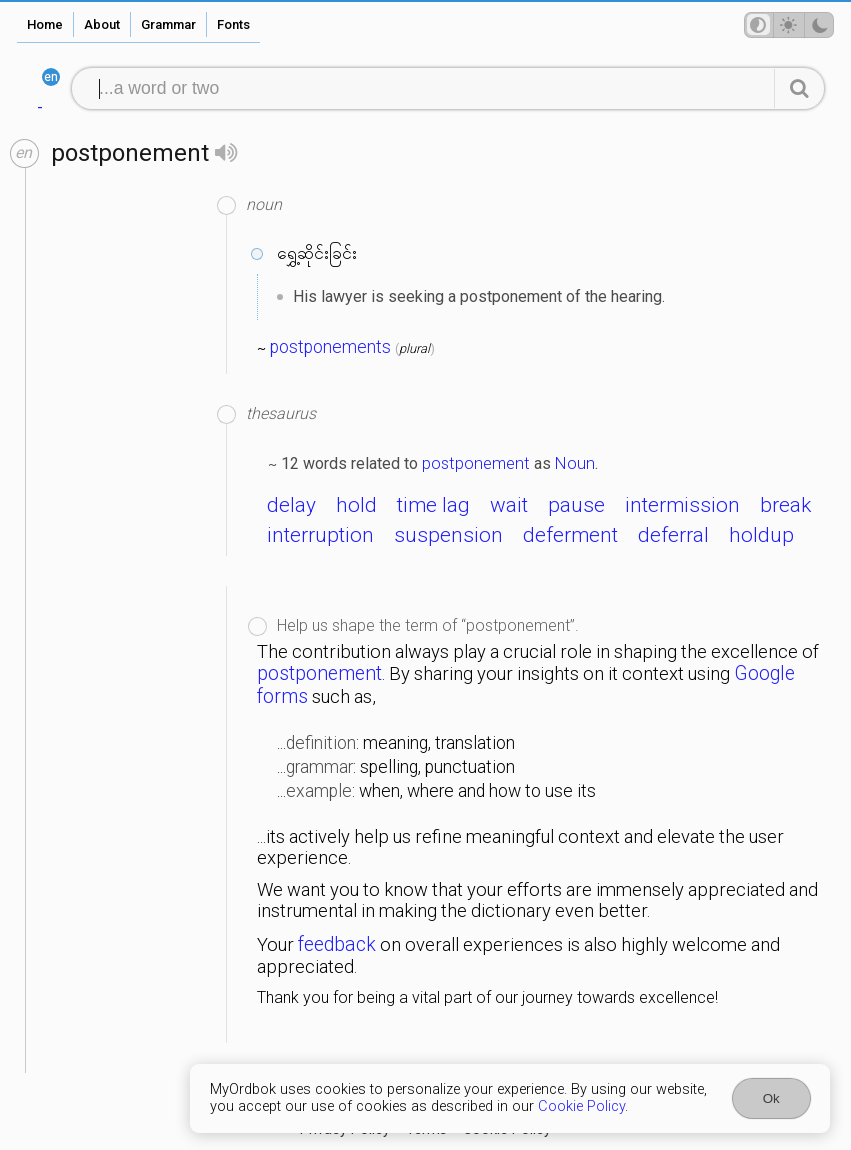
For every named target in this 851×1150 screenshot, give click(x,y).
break (785, 505)
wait (509, 505)
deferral (673, 535)
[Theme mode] (789, 25)
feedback (337, 944)
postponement (476, 463)
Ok (771, 1098)
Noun (575, 463)
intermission (682, 505)
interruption (320, 535)
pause (576, 505)
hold (356, 505)
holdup (761, 535)
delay (291, 505)
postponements (330, 347)
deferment (570, 535)
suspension (448, 535)
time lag (433, 505)
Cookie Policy (581, 1106)
